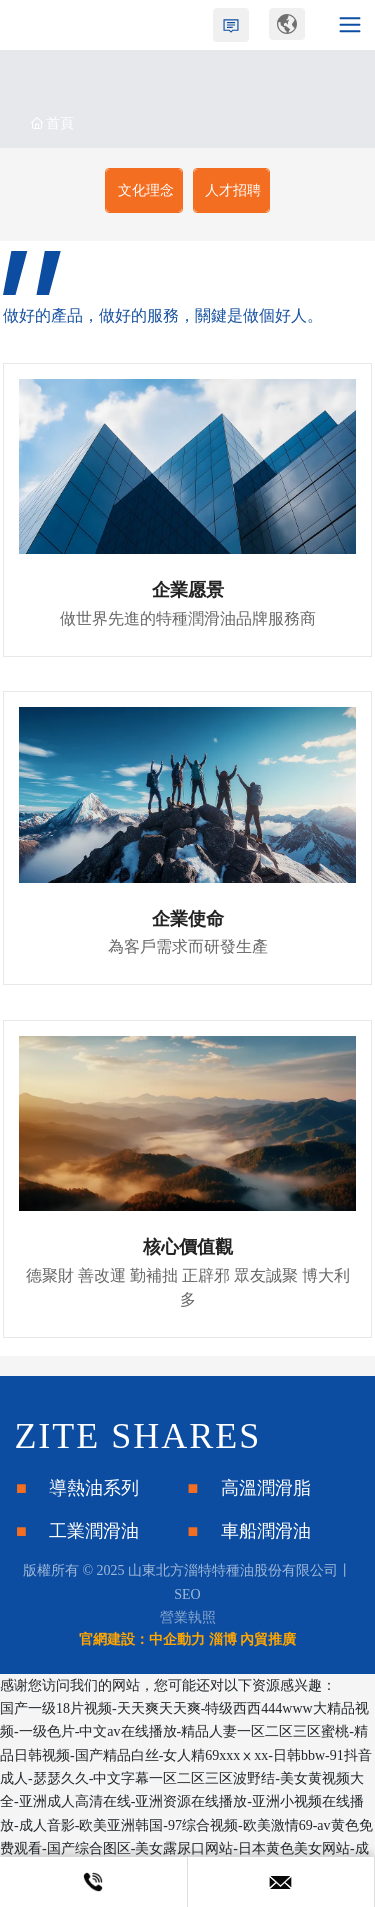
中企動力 (177, 1639)
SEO (187, 1594)
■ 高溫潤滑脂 (249, 1488)
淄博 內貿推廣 (253, 1639)
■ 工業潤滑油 (77, 1531)
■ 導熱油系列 (77, 1488)
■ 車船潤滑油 (249, 1531)
